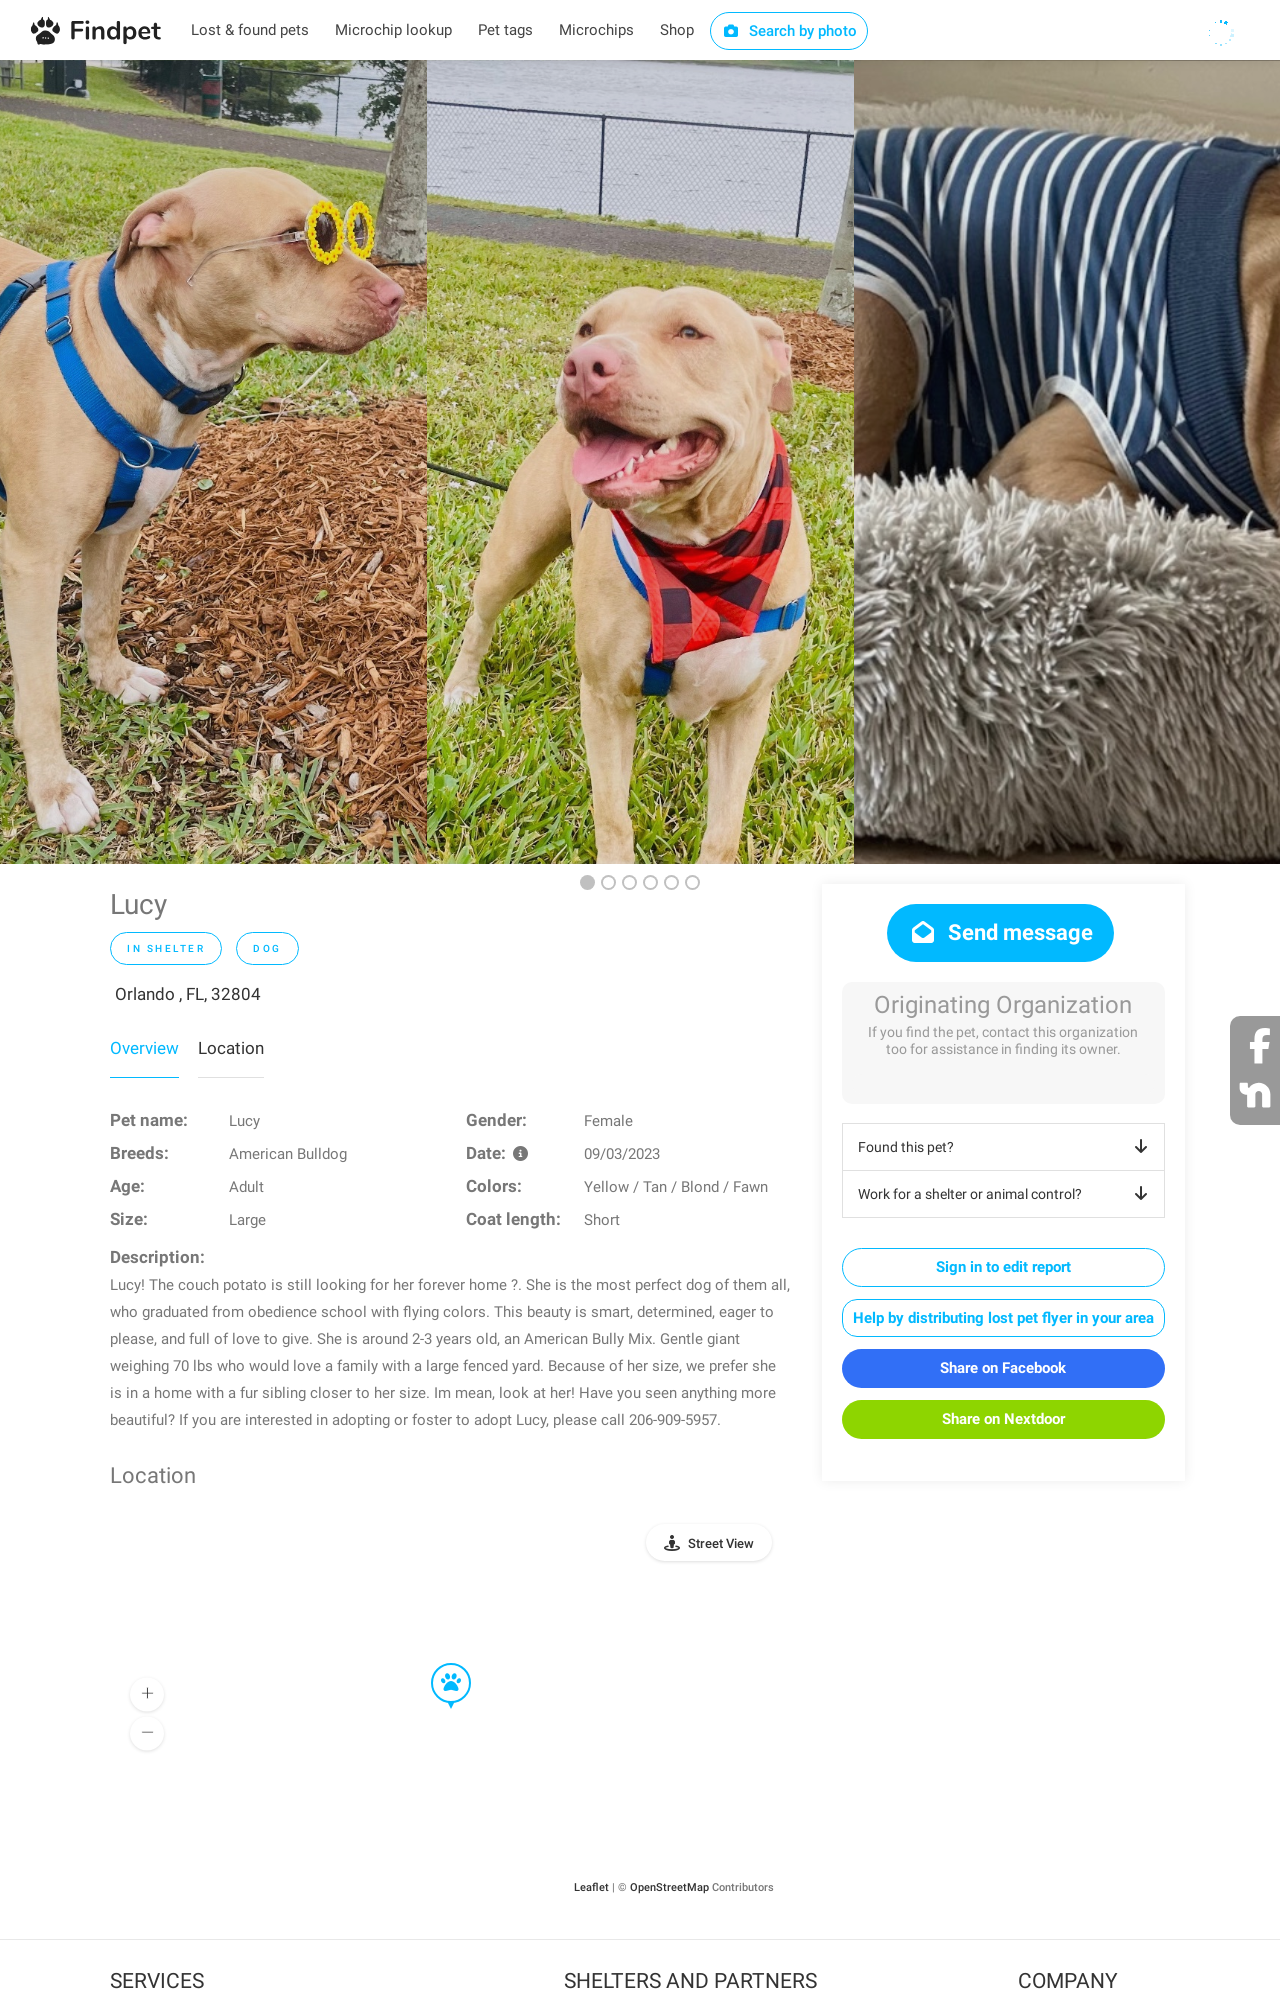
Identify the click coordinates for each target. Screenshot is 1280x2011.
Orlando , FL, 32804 (188, 994)
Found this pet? (1006, 1147)
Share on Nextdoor (1003, 1419)
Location (231, 1048)
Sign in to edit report (1003, 1267)
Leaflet (591, 1887)
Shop (677, 30)
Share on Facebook (1003, 1368)
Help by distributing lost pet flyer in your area (1003, 1318)
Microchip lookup (393, 30)
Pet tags (505, 30)
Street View (721, 1543)
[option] (213, 462)
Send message (1000, 932)
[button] (437, 1664)
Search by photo (789, 31)
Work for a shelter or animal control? (1006, 1194)
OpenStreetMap (669, 1887)
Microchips (596, 30)
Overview (144, 1048)
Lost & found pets (250, 30)
